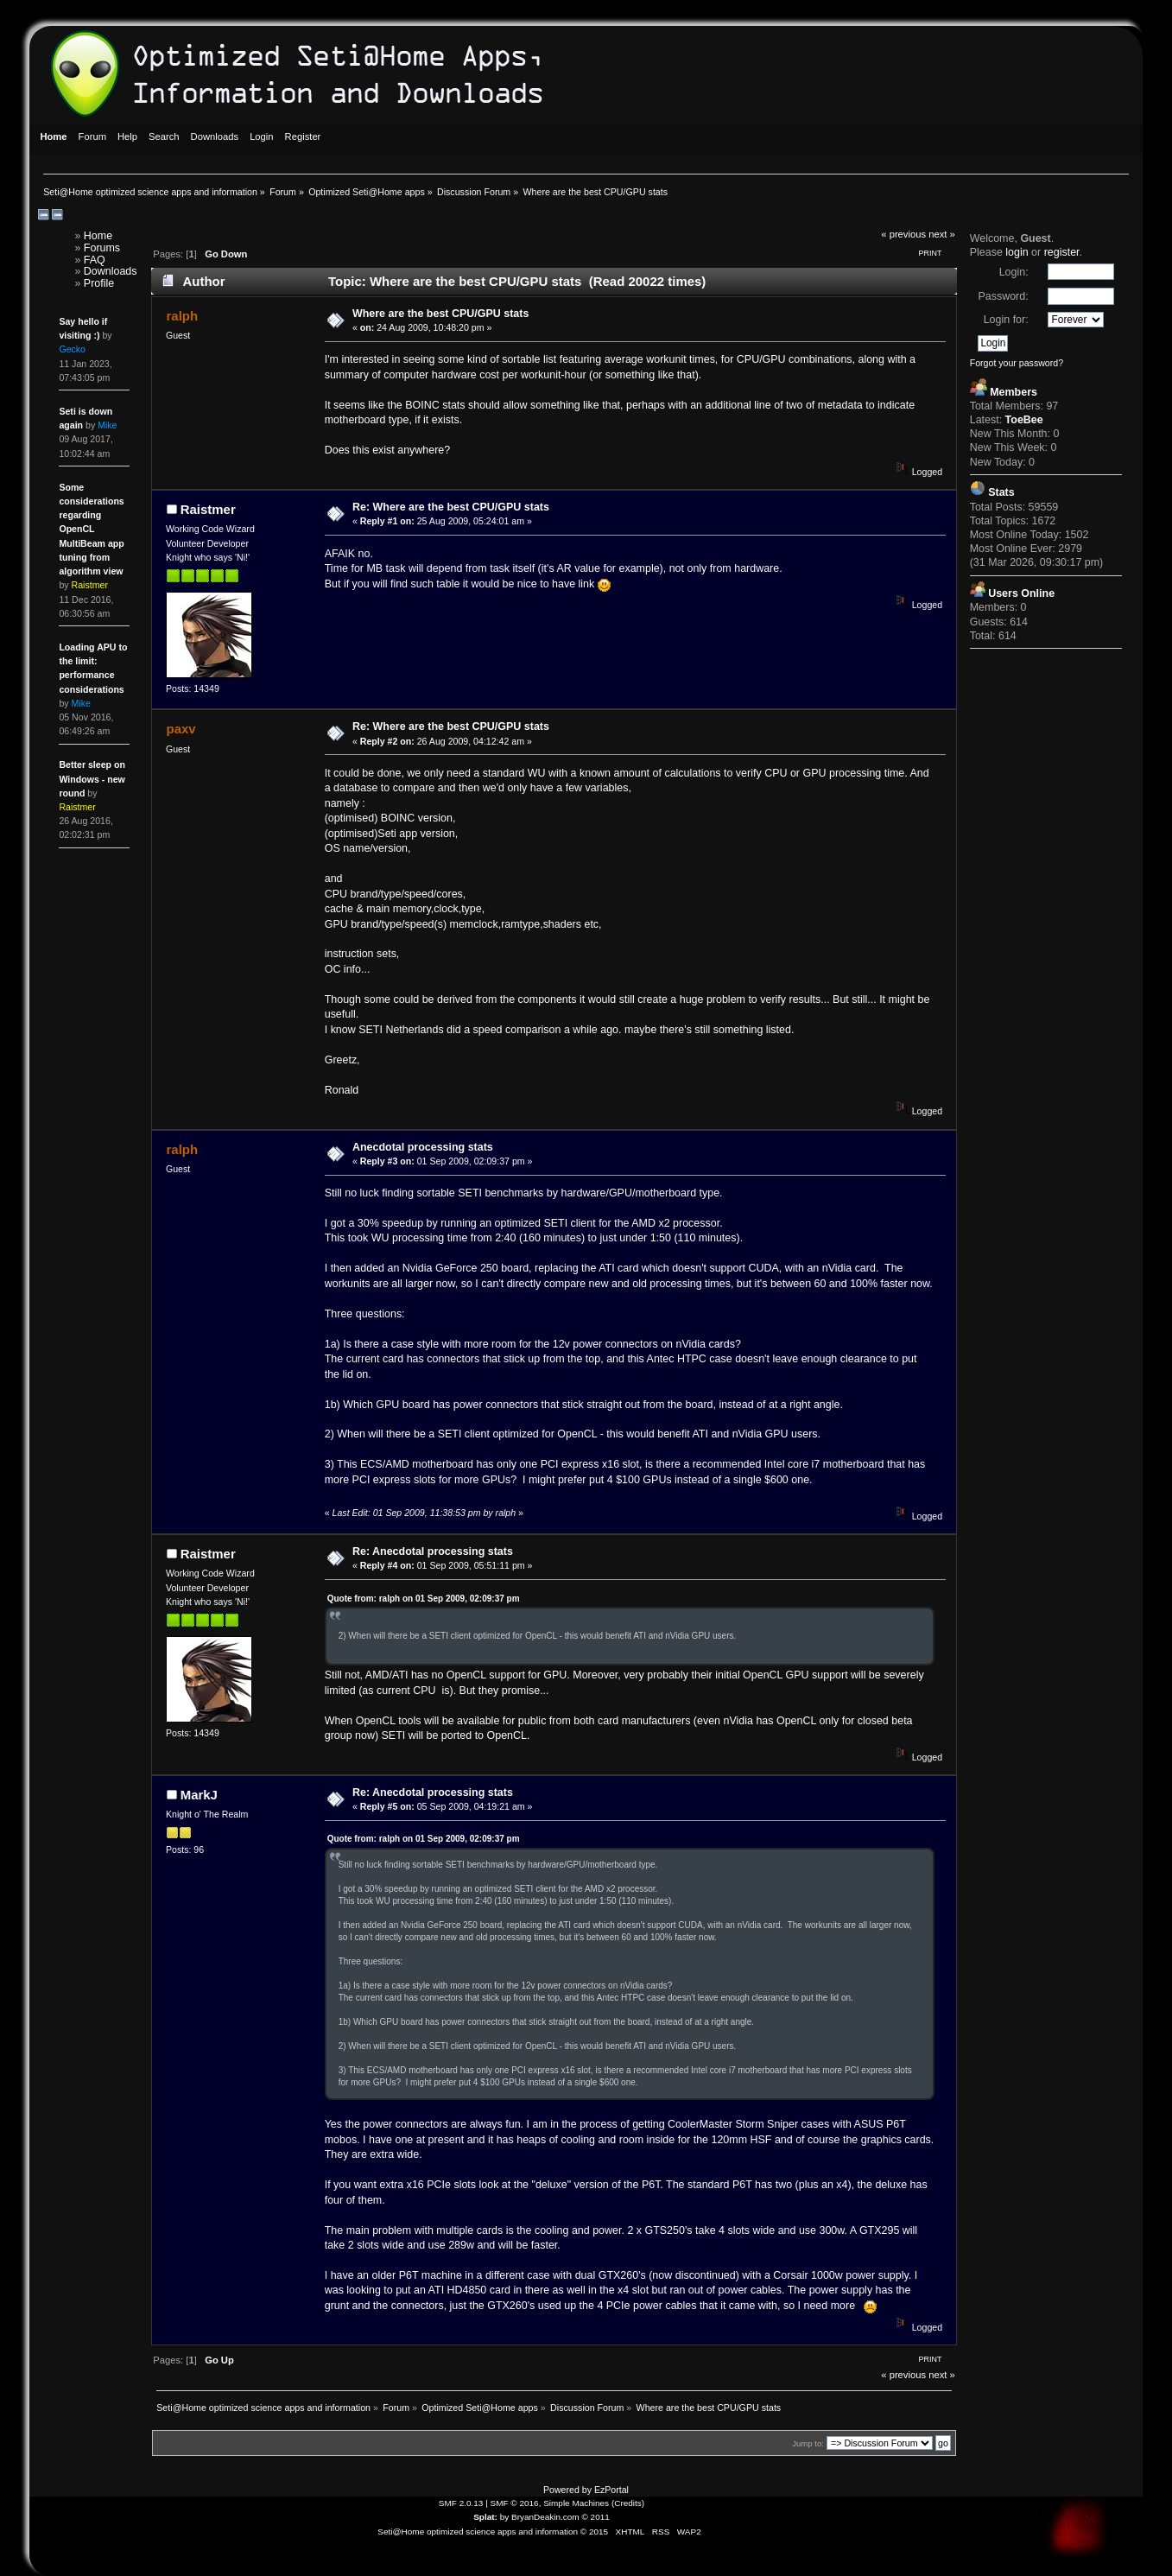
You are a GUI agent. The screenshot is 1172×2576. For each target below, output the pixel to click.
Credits (628, 2503)
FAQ (94, 260)
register (1062, 252)
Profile (99, 283)
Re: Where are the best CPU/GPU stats (450, 507)
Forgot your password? (1016, 363)
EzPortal (611, 2489)
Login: (1014, 272)
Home (98, 236)
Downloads (110, 271)
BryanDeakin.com (545, 2517)
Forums (102, 248)
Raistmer (208, 509)
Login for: (1006, 320)
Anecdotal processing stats (422, 1147)
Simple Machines (576, 2503)
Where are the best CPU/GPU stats (440, 314)
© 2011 (595, 2517)
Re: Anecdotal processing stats (432, 1551)
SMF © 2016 (515, 2503)
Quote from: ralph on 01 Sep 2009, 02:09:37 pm (423, 1598)
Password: (1003, 296)
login (1016, 252)
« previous (903, 234)
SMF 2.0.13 (461, 2503)
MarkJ (199, 1794)
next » (941, 234)
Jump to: (808, 2443)
